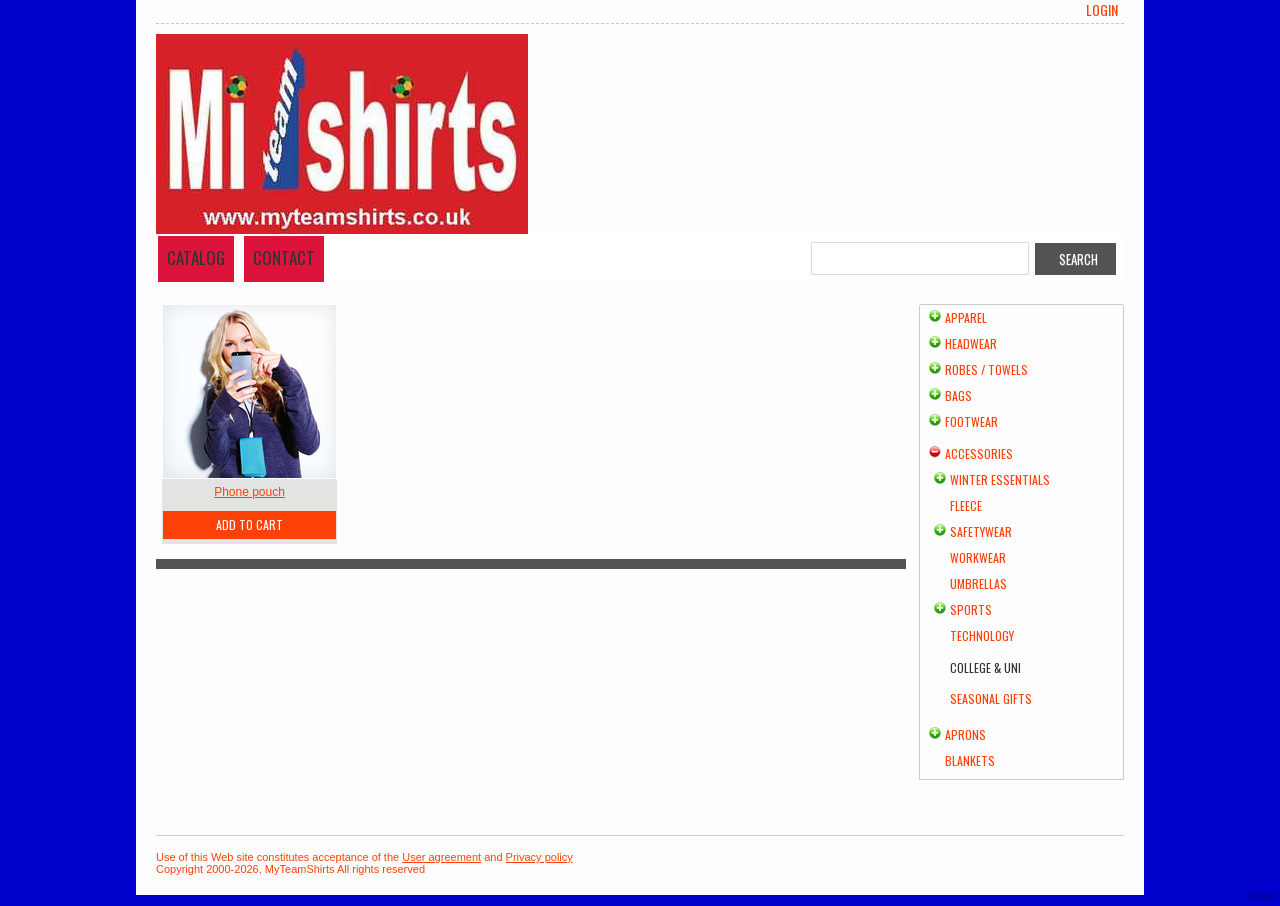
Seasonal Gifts (991, 698)
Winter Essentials (1000, 479)
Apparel (966, 317)
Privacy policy (539, 857)
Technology (982, 635)
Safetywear (981, 531)
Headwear (971, 343)
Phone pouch (249, 492)
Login (1102, 10)
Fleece (966, 505)
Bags (958, 395)
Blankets (970, 760)
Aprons (965, 734)
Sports (971, 609)
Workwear (978, 557)
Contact (284, 257)
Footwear (971, 421)
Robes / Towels (986, 369)
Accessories (979, 453)
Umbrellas (978, 583)
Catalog (196, 257)
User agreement (441, 857)
